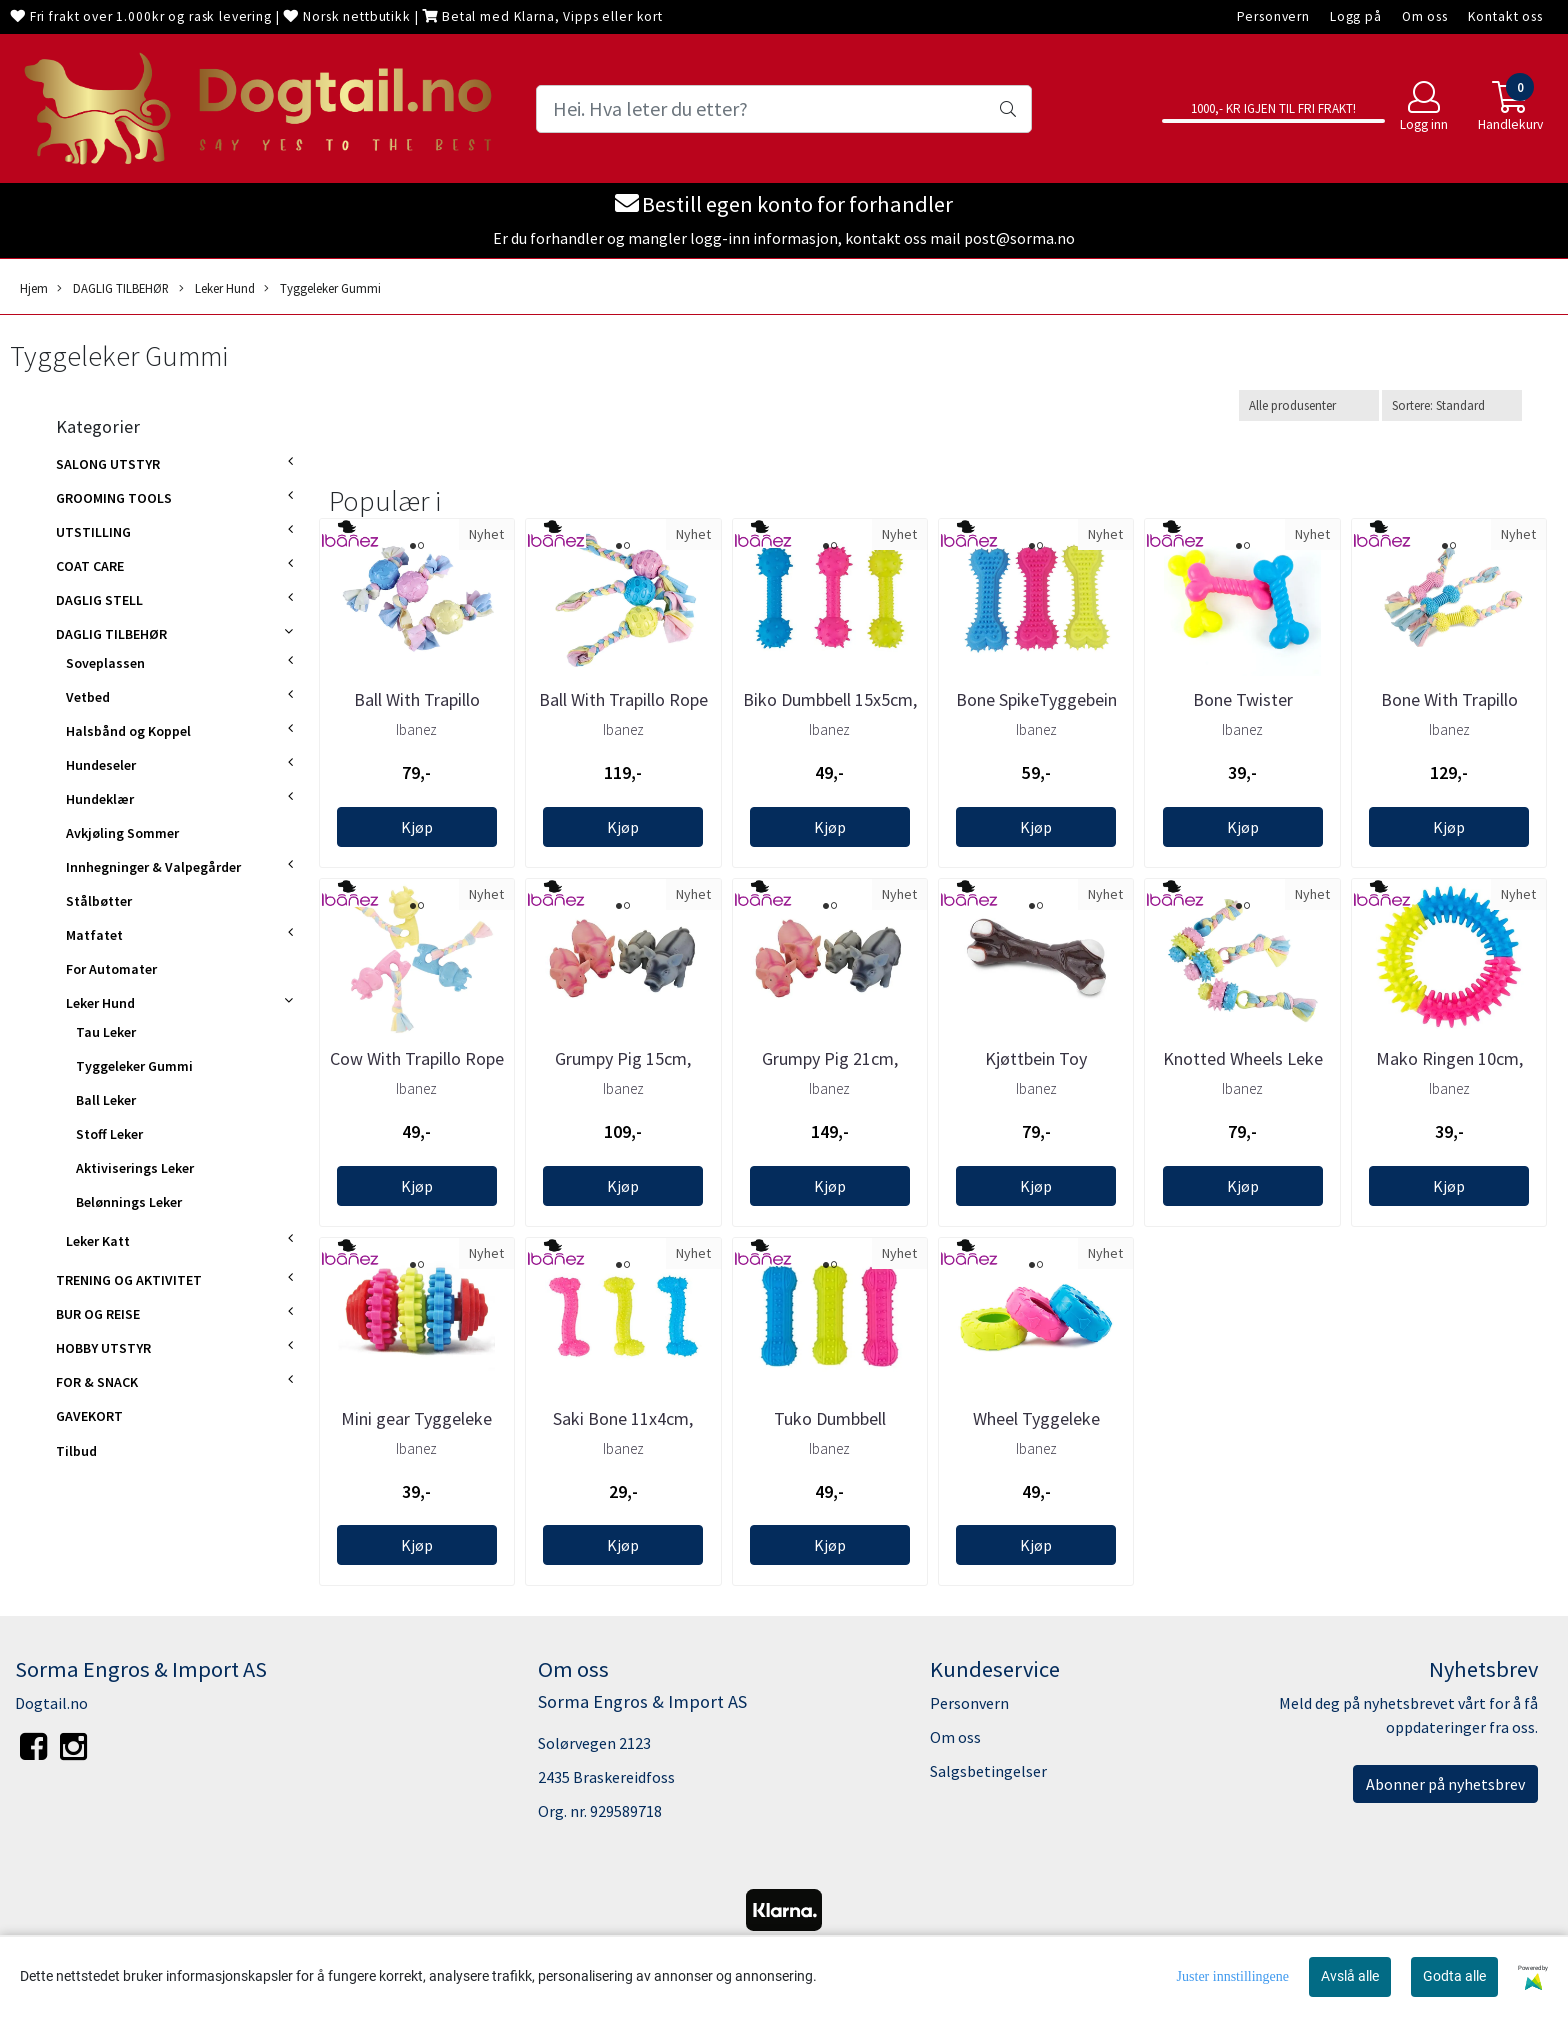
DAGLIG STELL (99, 600)
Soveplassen (105, 663)
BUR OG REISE (98, 1314)
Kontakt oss (1505, 16)
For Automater (111, 969)
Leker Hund (217, 288)
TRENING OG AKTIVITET (129, 1280)
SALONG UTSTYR (108, 464)
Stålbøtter (99, 901)
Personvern (1274, 16)
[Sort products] (1452, 405)
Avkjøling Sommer (122, 833)
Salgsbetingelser (988, 1771)
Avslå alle (1350, 1976)
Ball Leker (106, 1100)
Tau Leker (106, 1032)
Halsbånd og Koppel (128, 731)
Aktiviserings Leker (135, 1168)
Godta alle (1454, 1976)
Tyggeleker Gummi (322, 288)
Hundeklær (100, 799)
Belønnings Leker (129, 1202)
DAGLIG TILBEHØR (113, 288)
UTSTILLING (93, 532)
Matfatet (94, 935)
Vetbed (88, 697)
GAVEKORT (89, 1416)
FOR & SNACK (97, 1382)
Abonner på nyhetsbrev (1445, 1784)
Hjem (34, 288)
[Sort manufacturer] (1309, 405)
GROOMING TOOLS (114, 498)
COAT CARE (90, 566)
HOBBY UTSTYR (103, 1348)
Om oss (1425, 16)
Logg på (1356, 16)
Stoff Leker (109, 1134)
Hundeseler (101, 765)
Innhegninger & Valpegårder (153, 867)
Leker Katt (98, 1241)
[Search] (784, 109)
